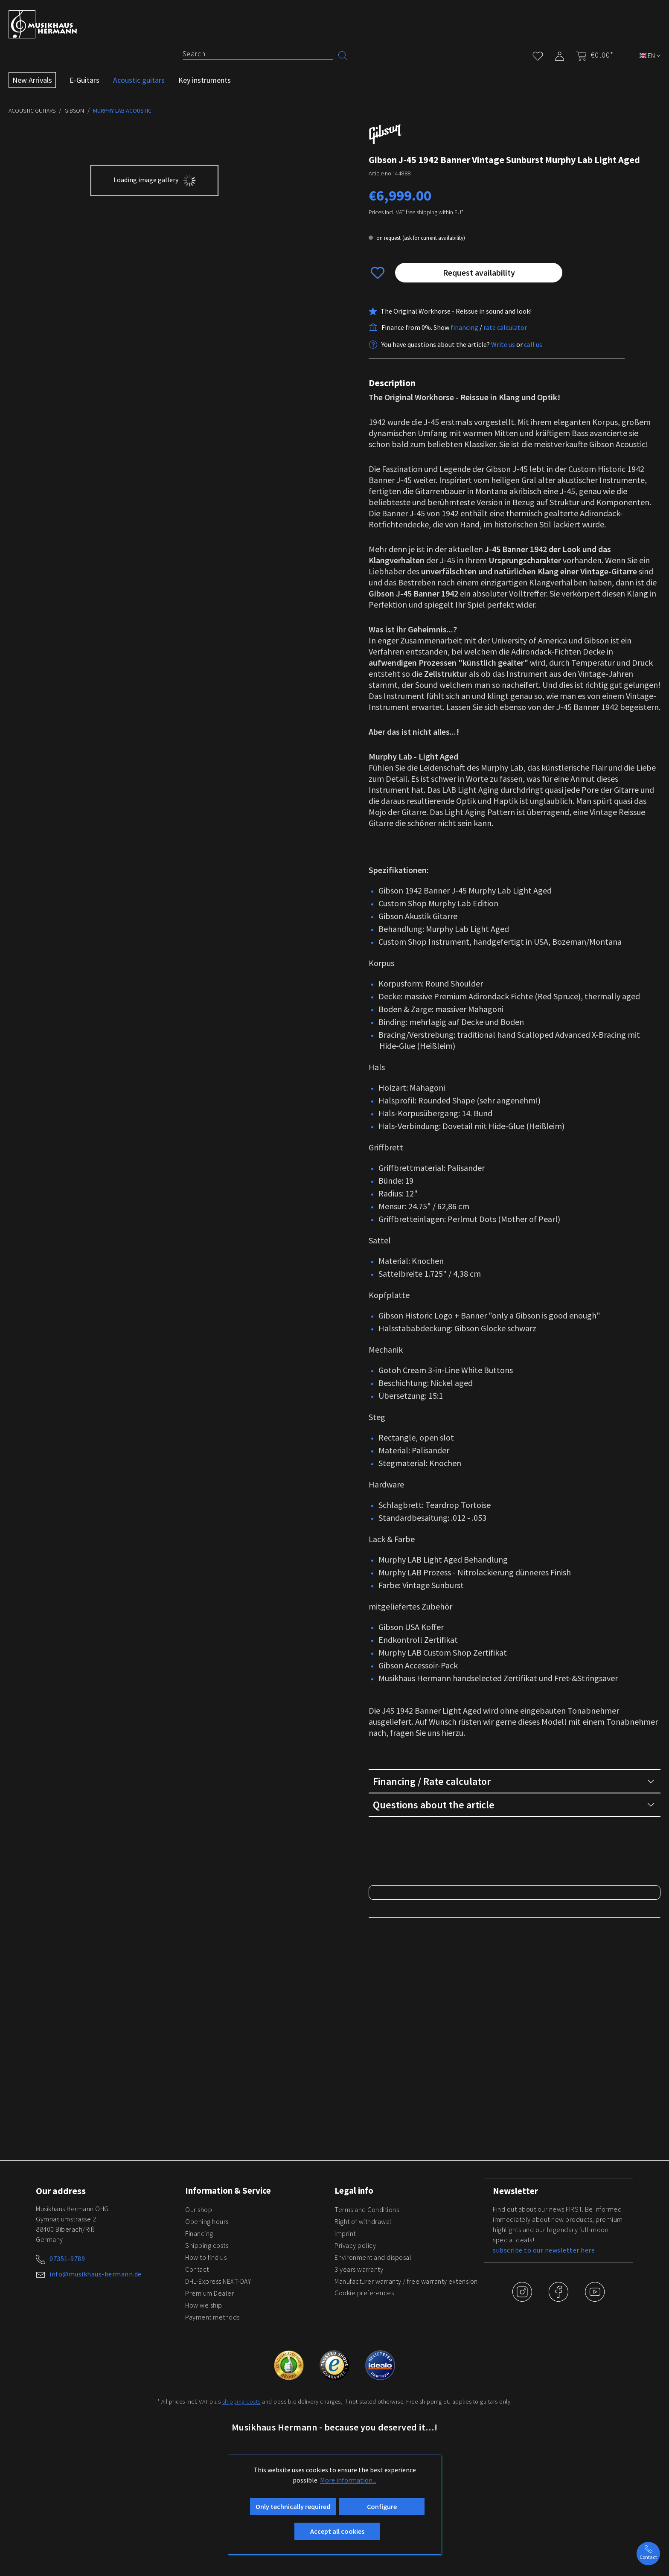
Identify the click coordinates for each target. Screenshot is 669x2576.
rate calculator (505, 327)
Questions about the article (513, 1805)
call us (533, 344)
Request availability (479, 272)
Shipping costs (206, 2346)
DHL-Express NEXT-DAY (218, 2382)
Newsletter (516, 2292)
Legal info (355, 2291)
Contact (197, 2370)
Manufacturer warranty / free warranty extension (406, 2382)
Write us (503, 344)
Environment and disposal (372, 2358)
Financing (199, 2334)
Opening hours (207, 2322)
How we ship (203, 2405)
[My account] (559, 54)
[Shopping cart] (592, 55)
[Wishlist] (538, 54)
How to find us (206, 2358)
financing (464, 327)
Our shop (198, 2310)
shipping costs (241, 2502)
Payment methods (212, 2417)
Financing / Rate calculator (513, 1781)
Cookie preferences (364, 2393)
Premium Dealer (209, 2394)
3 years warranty (358, 2370)
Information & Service (230, 2291)
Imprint (345, 2334)
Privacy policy (355, 2346)
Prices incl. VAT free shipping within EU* (416, 212)
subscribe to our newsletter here (544, 2350)
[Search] (258, 54)
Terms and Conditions (366, 2310)
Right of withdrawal (363, 2322)
